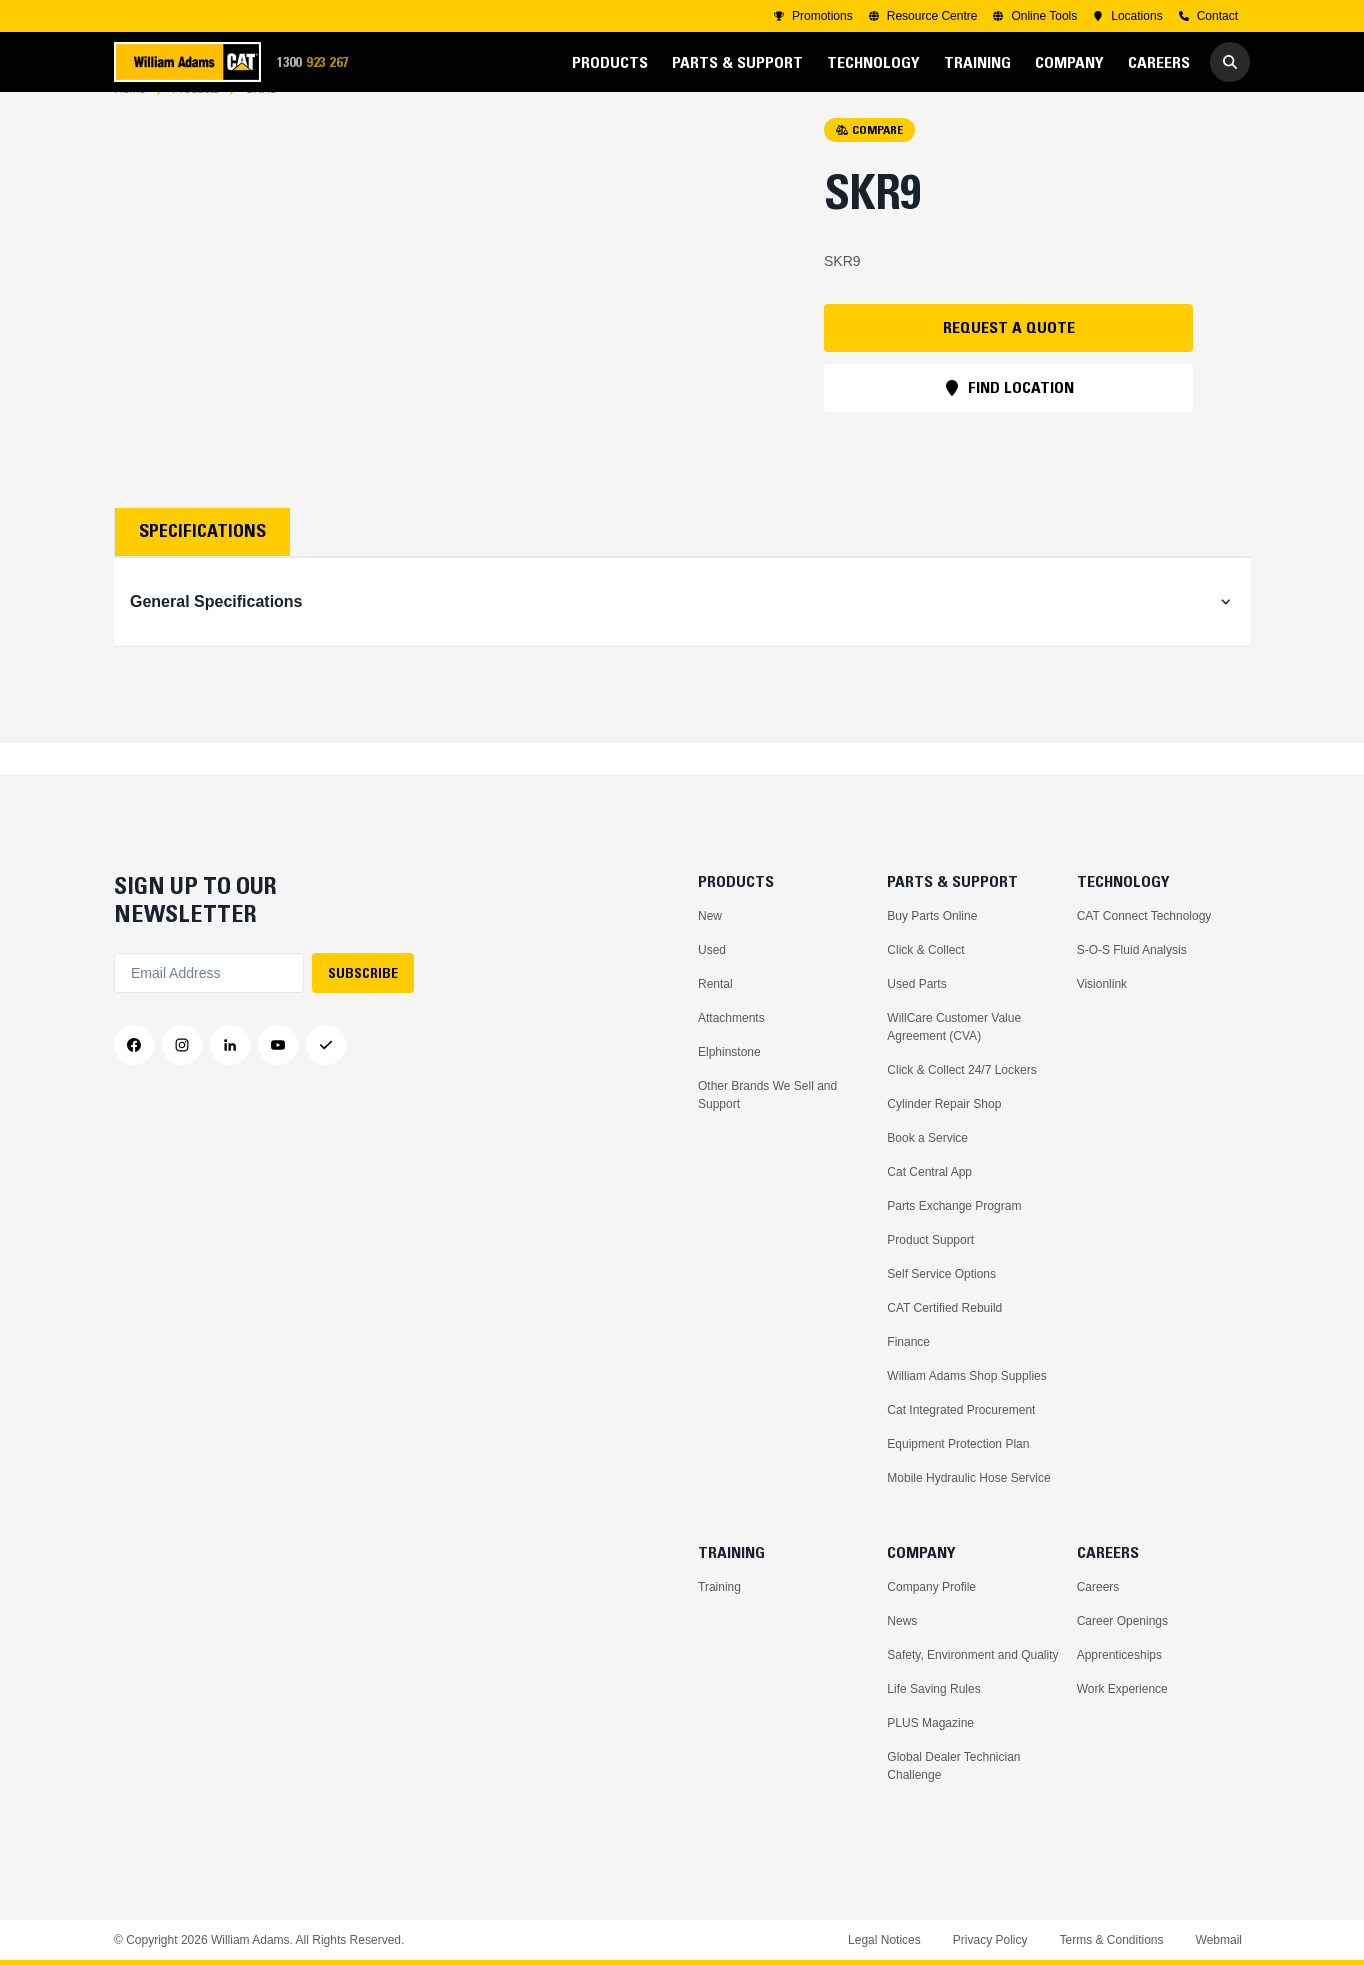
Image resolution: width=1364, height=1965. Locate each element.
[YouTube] (278, 1045)
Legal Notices (884, 1940)
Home (130, 121)
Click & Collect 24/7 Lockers (961, 1070)
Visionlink (1102, 984)
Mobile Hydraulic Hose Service (968, 1478)
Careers (1098, 1587)
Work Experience (1122, 1689)
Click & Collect (925, 950)
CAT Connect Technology (1144, 916)
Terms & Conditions (1111, 1940)
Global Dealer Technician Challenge (953, 1766)
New (710, 916)
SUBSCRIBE (363, 973)
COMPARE (869, 161)
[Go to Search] (1230, 62)
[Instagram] (182, 1045)
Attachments (731, 1018)
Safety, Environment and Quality (972, 1655)
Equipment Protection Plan (958, 1444)
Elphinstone (729, 1052)
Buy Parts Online (932, 916)
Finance (908, 1342)
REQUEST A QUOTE (1009, 359)
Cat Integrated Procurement (961, 1410)
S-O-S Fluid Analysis (1132, 950)
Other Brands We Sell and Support (767, 1095)
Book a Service (927, 1138)
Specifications (202, 563)
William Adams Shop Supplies (966, 1376)
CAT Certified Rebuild (944, 1308)
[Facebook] (134, 1045)
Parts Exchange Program (954, 1206)
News (902, 1621)
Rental (715, 984)
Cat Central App (929, 1172)
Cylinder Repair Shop (944, 1104)
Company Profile (931, 1587)
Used (712, 950)
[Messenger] (326, 1045)
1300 (319, 62)
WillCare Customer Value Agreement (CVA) (954, 1027)
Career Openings (1122, 1621)
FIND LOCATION (1009, 419)
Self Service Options (941, 1274)
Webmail (1219, 1940)
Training (719, 1587)
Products (195, 121)
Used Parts (916, 984)
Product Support (930, 1240)
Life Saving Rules (933, 1689)
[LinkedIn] (230, 1045)
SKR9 (260, 121)
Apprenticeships (1119, 1655)
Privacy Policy (990, 1940)
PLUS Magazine (930, 1723)
